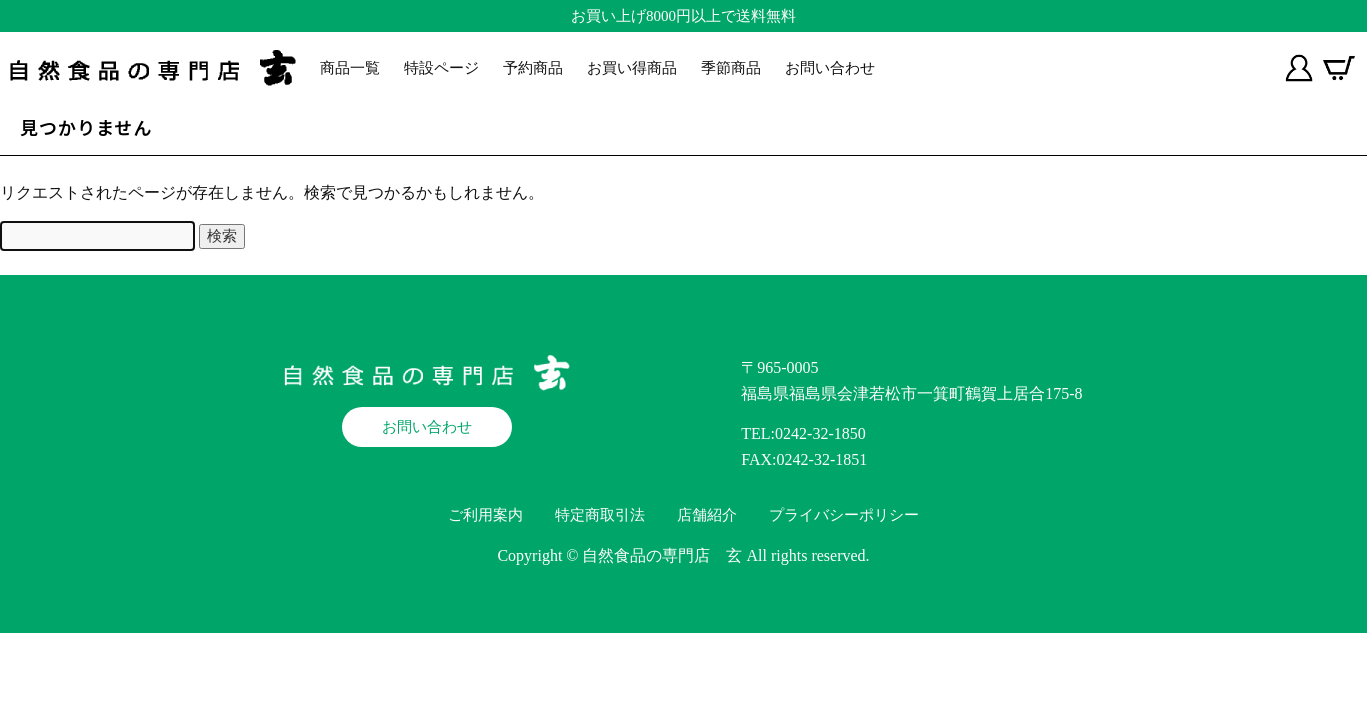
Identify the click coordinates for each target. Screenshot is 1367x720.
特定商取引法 (600, 515)
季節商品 (731, 68)
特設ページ (441, 68)
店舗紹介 (707, 515)
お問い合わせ (830, 68)
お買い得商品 (632, 68)
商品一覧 (350, 68)
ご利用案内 (485, 515)
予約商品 (533, 68)
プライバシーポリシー (844, 515)
